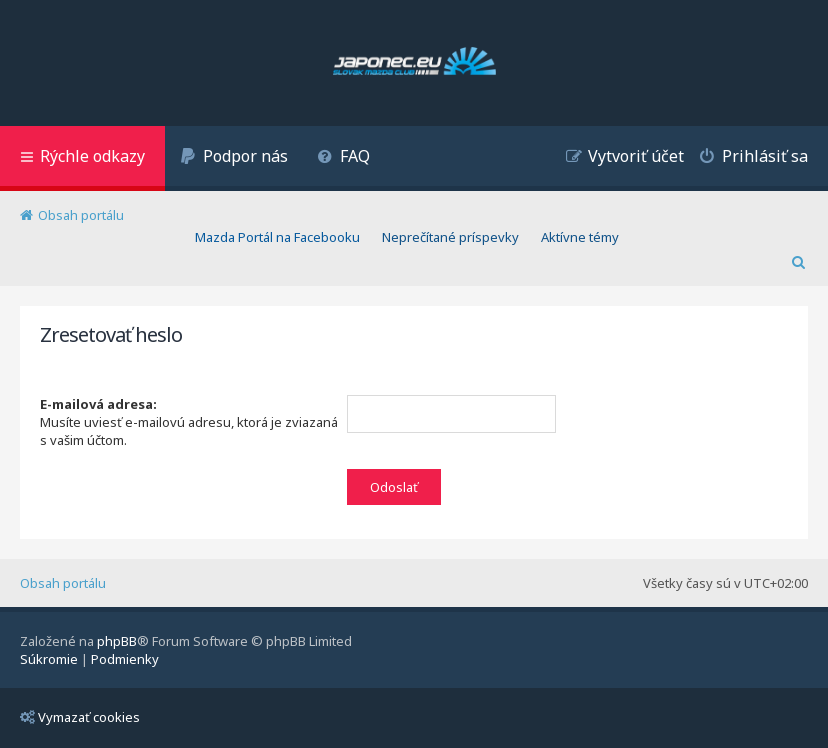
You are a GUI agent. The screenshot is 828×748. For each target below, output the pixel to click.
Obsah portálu (63, 583)
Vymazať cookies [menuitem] (80, 717)
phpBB (117, 641)
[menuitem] (234, 158)
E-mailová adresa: (98, 404)
